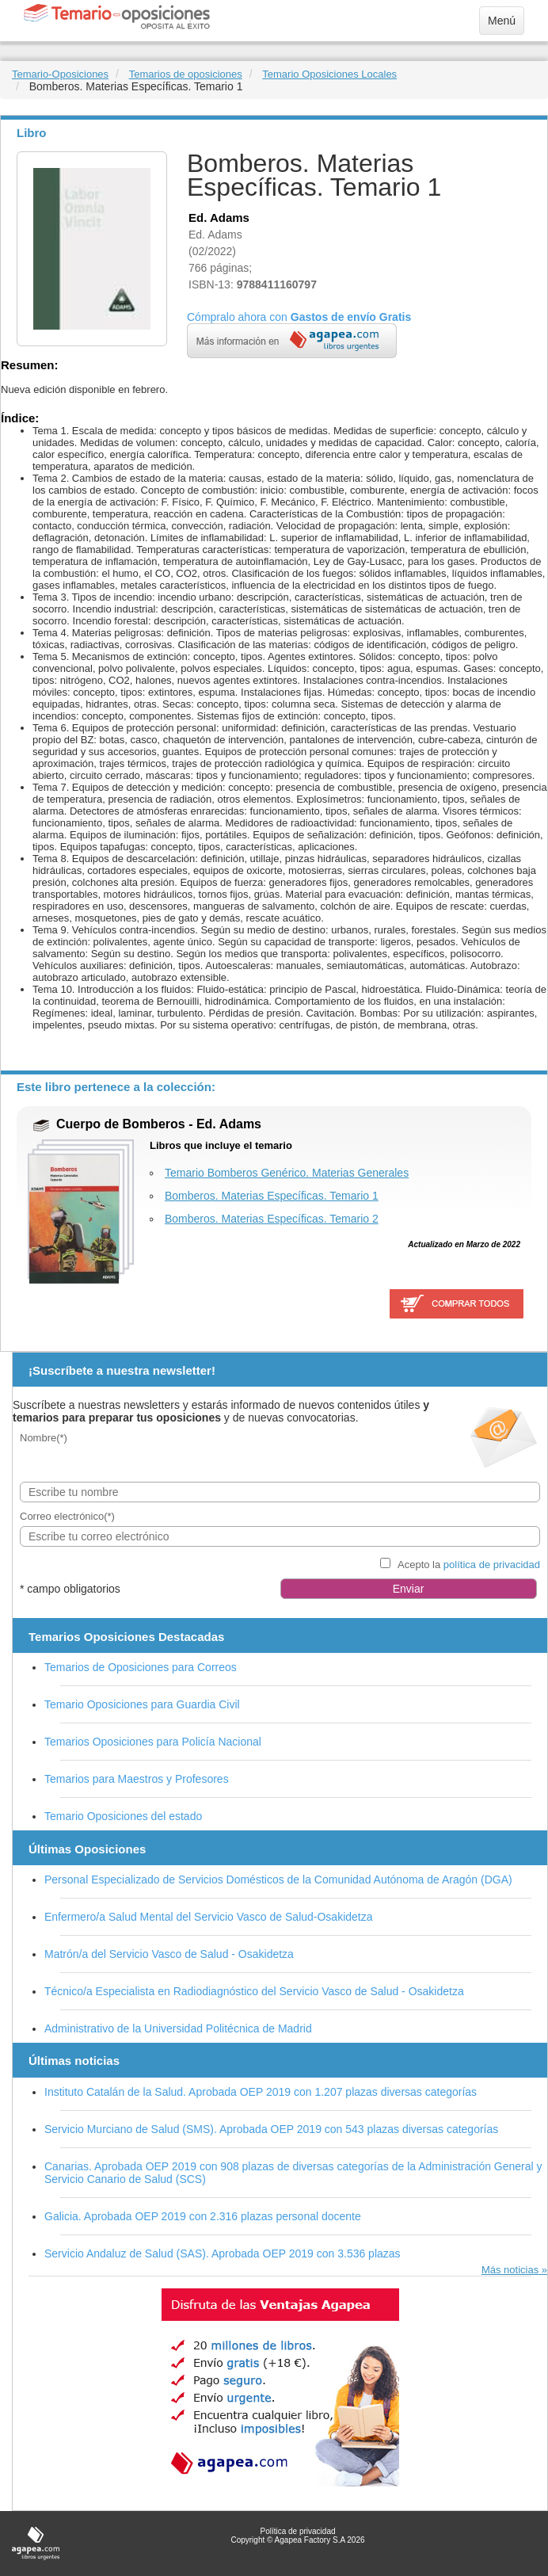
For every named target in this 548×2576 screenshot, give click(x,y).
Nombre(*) (43, 1438)
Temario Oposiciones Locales (329, 74)
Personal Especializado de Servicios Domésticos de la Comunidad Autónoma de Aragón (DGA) (278, 1879)
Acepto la (469, 1564)
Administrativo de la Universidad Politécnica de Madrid (178, 2028)
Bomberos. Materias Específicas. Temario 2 (272, 1218)
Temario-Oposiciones (60, 74)
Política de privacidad (297, 2531)
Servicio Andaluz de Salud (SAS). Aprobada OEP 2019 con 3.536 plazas (222, 2253)
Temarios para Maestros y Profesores (136, 1779)
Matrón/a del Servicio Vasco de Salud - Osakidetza (169, 1954)
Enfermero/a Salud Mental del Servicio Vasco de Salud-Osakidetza (208, 1916)
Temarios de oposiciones (185, 74)
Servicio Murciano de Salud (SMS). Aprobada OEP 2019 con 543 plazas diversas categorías (271, 2129)
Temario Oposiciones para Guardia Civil (142, 1704)
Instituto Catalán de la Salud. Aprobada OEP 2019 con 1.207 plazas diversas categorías (260, 2092)
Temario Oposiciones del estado (123, 1816)
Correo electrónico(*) (67, 1516)
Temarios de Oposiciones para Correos (140, 1667)
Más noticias (509, 2270)
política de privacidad (491, 1564)
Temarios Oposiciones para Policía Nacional (152, 1741)
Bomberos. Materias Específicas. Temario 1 (272, 1195)
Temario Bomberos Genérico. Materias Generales (287, 1172)
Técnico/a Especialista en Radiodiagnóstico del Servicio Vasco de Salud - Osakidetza (254, 1991)
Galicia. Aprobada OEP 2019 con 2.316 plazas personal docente (202, 2216)
